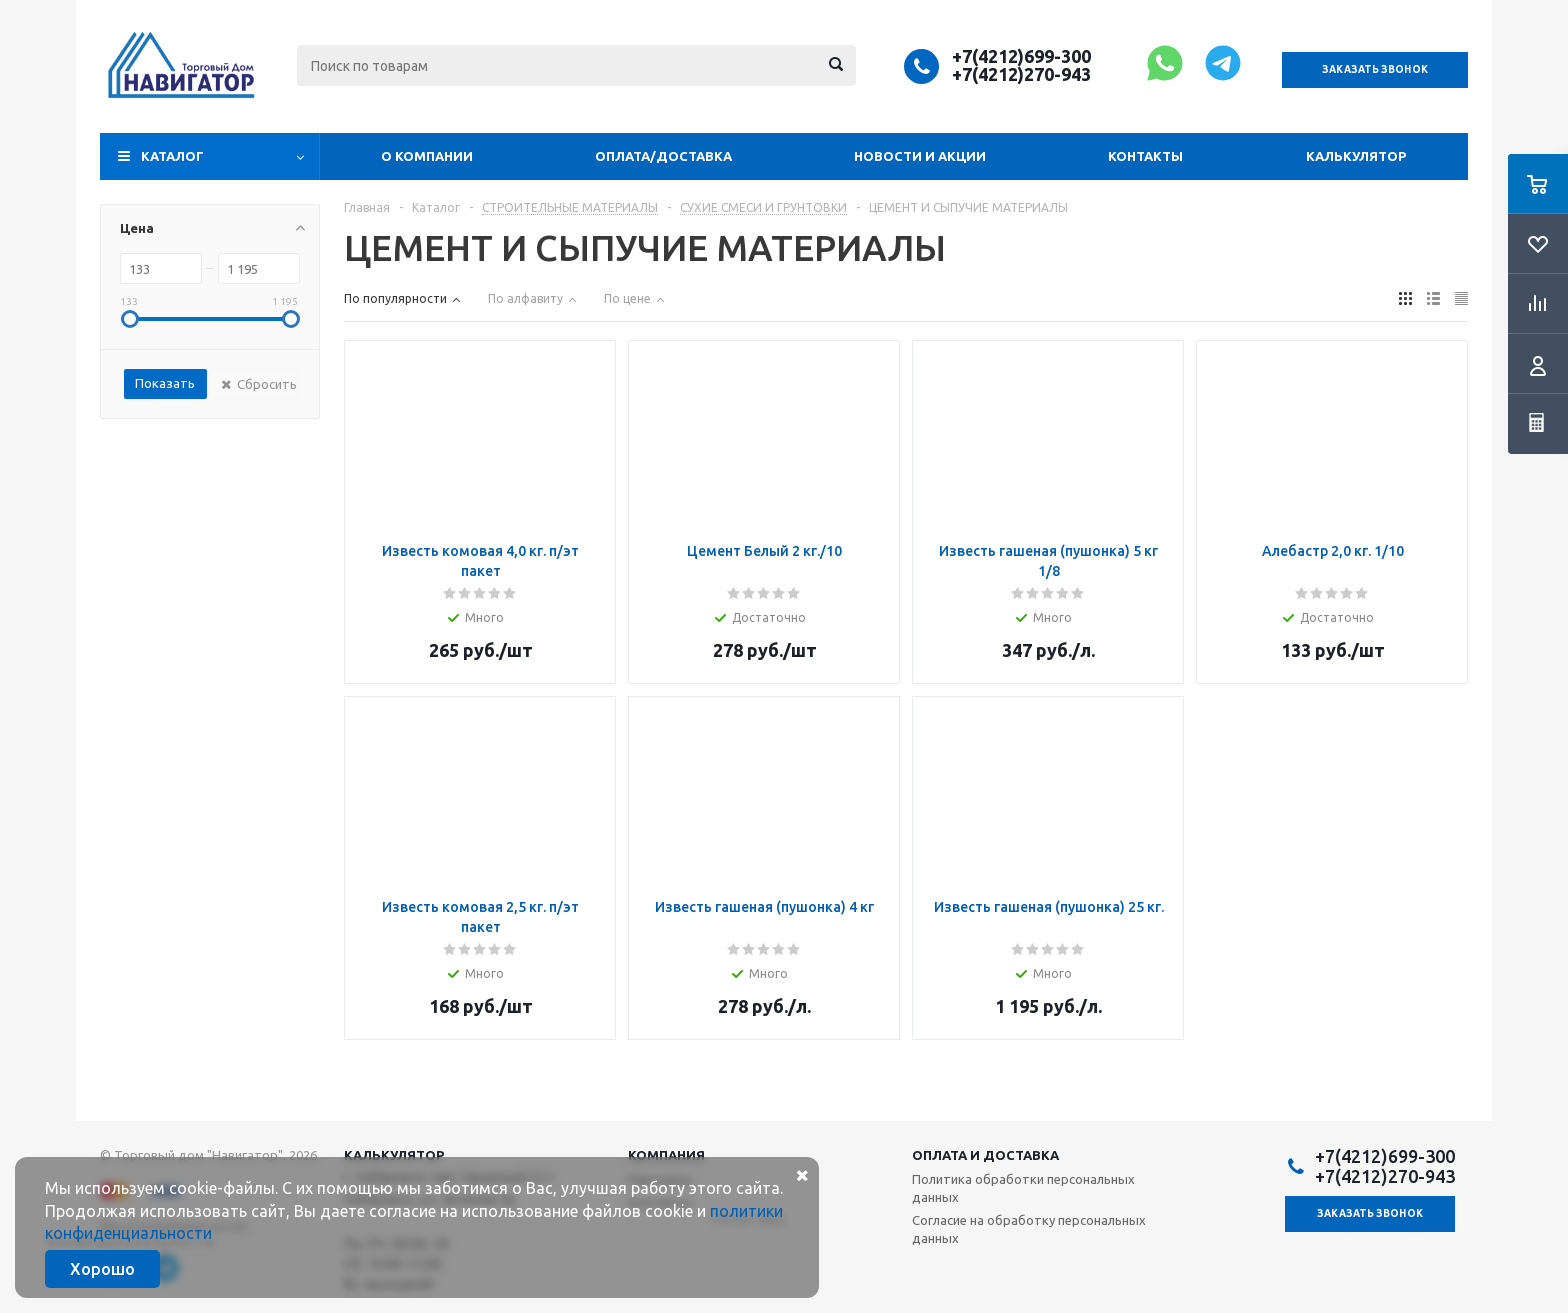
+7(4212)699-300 (1021, 56)
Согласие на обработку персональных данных (1029, 1229)
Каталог (172, 156)
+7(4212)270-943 (1021, 74)
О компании (427, 156)
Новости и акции (920, 156)
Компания (666, 1155)
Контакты (1145, 156)
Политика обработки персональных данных (1023, 1188)
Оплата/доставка (663, 156)
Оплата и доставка (985, 1155)
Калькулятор (1356, 156)
